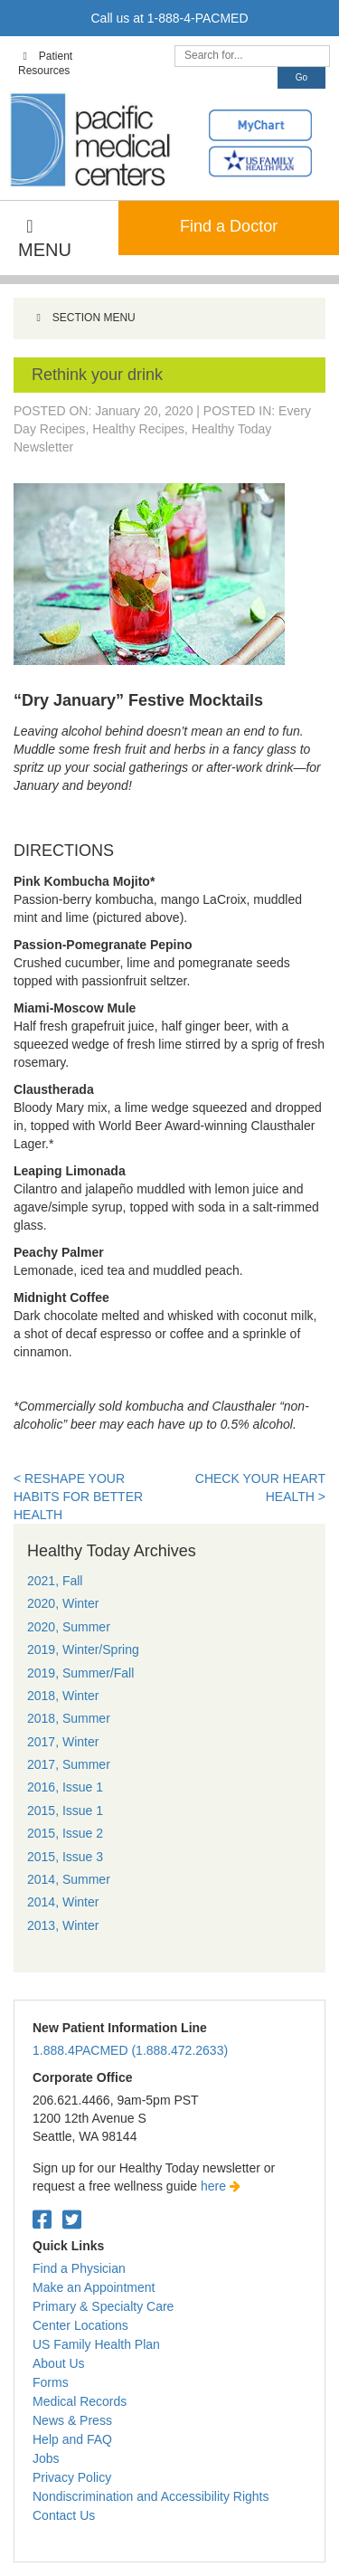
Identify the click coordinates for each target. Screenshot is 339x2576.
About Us (59, 2363)
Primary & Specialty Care (103, 2306)
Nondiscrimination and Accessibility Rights (150, 2496)
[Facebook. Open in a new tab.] (42, 2220)
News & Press (72, 2420)
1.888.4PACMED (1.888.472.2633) (130, 2050)
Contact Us (64, 2515)
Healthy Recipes (138, 429)
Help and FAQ (72, 2439)
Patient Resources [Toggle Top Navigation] (45, 63)
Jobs (46, 2458)
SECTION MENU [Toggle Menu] (84, 317)
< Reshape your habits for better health (78, 1496)
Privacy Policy (72, 2477)
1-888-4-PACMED (198, 18)
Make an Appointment (94, 2287)
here (220, 2186)
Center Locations (80, 2325)
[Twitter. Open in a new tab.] (71, 2220)
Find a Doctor (229, 226)
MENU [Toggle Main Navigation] (44, 238)
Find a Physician (79, 2268)
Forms (51, 2382)
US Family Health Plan (96, 2344)
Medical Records (80, 2401)
